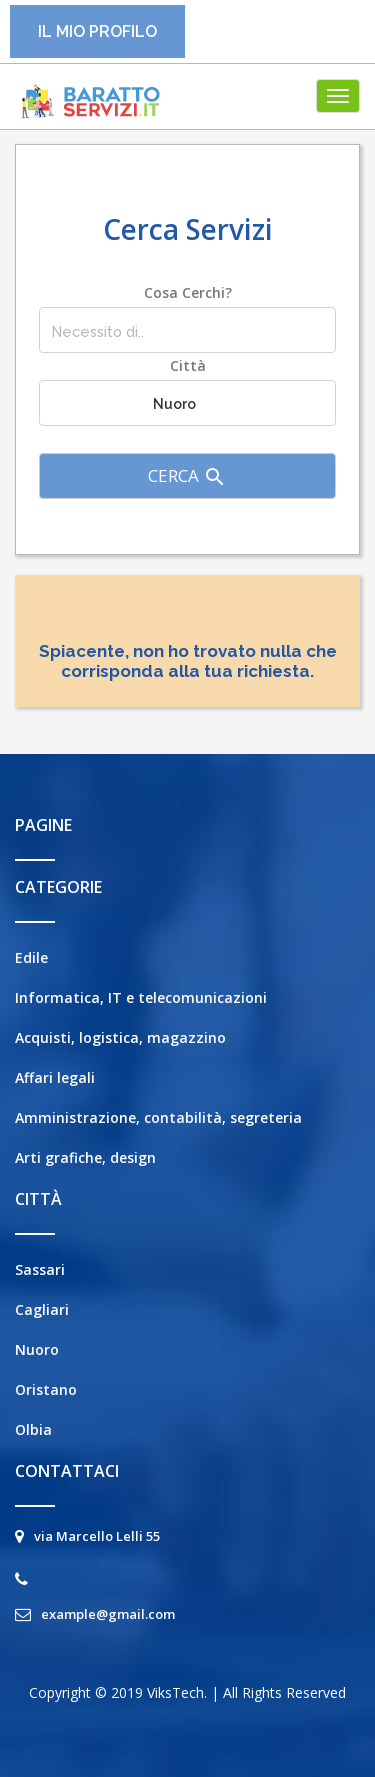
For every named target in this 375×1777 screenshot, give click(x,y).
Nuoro (37, 1349)
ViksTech (175, 1692)
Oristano (46, 1389)
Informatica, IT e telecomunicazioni (141, 997)
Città (188, 365)
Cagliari (42, 1309)
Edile (31, 957)
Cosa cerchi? (188, 292)
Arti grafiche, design (85, 1157)
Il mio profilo (97, 31)
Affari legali (55, 1077)
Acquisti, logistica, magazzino (120, 1037)
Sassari (40, 1269)
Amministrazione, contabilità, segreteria (158, 1117)
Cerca (187, 476)
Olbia (33, 1429)
